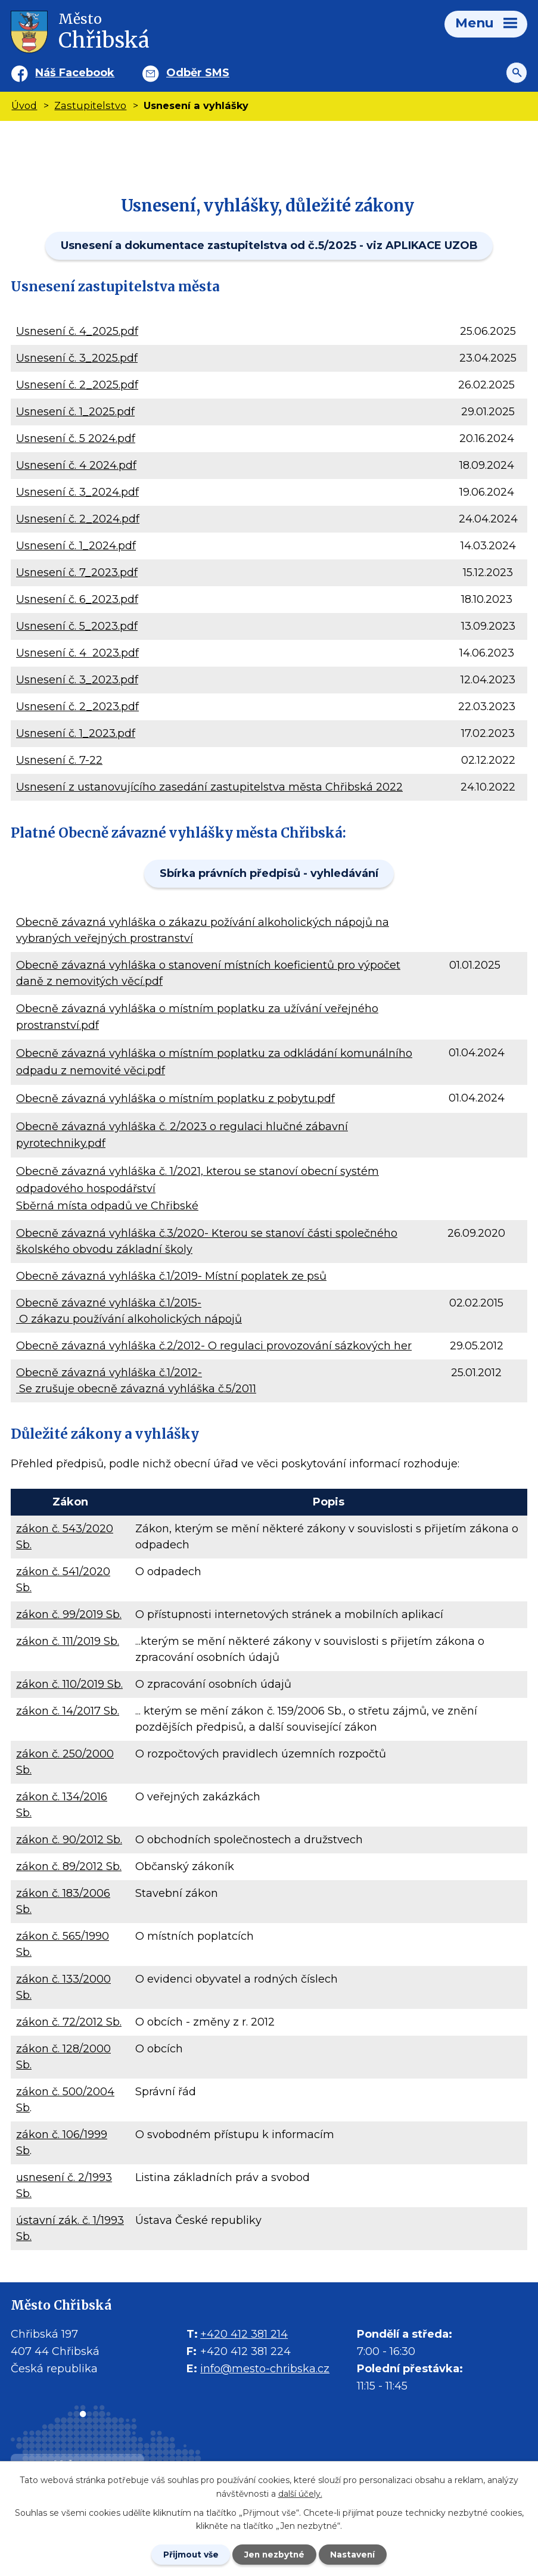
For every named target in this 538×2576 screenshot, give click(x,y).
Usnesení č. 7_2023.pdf (77, 572)
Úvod (24, 105)
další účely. (300, 2493)
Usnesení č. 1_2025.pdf (75, 411)
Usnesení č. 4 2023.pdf (77, 652)
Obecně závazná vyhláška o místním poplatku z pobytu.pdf (175, 1098)
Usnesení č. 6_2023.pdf (77, 599)
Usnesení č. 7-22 (59, 760)
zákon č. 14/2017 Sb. (67, 1711)
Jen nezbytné (274, 2554)
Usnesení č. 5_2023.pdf (77, 626)
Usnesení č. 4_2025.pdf (77, 331)
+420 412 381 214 (244, 2334)
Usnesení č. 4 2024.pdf (76, 465)
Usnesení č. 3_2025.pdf (77, 358)
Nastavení (355, 2554)
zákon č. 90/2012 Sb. (69, 1839)
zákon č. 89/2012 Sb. (69, 1866)
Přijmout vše (188, 2554)
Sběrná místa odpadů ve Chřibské (107, 1205)
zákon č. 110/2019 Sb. (69, 1684)
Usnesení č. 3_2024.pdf (77, 492)
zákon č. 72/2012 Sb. (69, 2022)
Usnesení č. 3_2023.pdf (77, 679)
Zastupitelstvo (90, 105)
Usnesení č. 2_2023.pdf (77, 706)
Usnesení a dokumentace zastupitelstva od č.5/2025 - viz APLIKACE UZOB (269, 245)
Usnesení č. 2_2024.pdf (77, 518)
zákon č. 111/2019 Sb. (67, 1641)
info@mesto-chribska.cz (264, 2368)
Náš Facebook (74, 72)
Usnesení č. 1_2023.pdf (75, 733)
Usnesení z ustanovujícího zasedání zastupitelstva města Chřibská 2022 (209, 787)
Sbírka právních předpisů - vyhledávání (269, 873)
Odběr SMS (197, 72)
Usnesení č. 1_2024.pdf (76, 545)
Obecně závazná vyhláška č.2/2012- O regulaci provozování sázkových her (214, 1345)
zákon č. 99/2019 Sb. (69, 1614)
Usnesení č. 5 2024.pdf (75, 438)
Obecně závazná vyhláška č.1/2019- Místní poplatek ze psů (171, 1276)
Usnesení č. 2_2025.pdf (77, 384)
